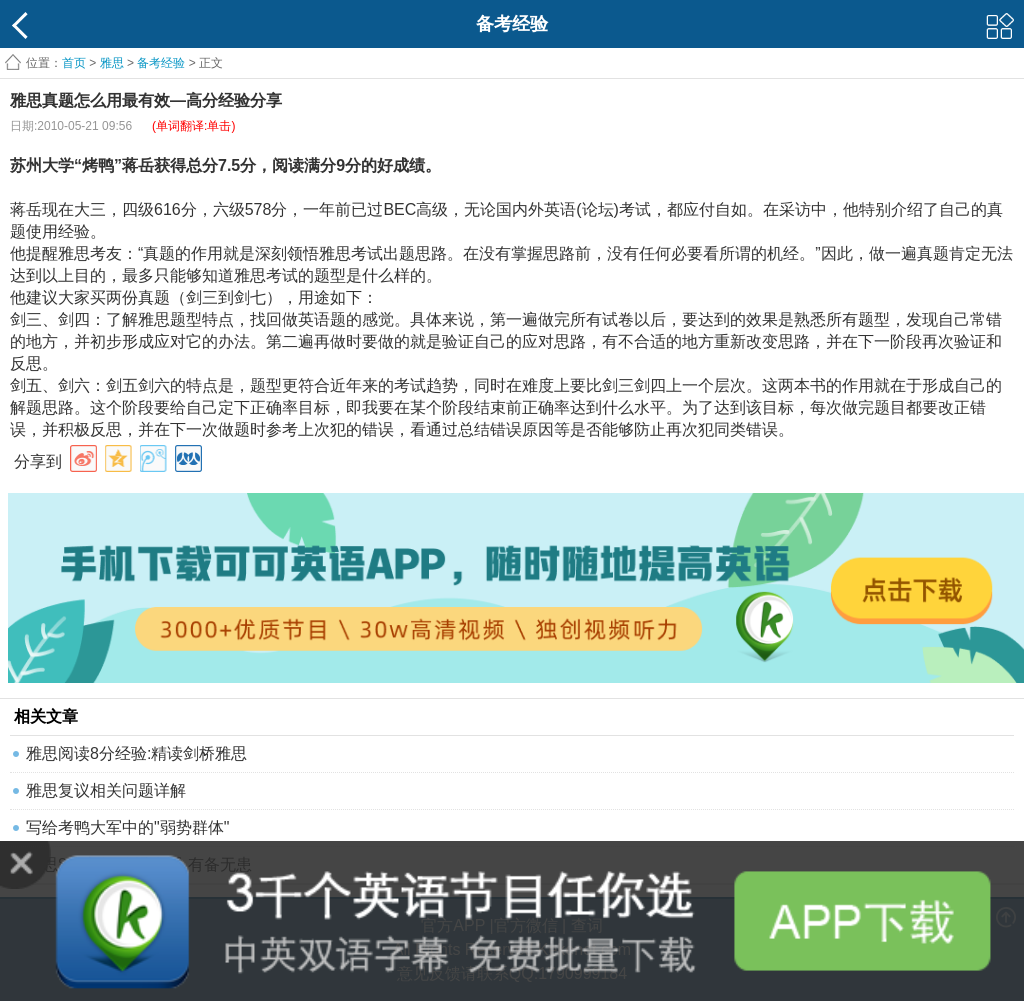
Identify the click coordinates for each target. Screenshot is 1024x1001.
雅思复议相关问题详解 (106, 790)
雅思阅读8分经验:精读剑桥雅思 (136, 753)
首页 (74, 63)
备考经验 (161, 63)
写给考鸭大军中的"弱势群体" (127, 827)
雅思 (112, 63)
